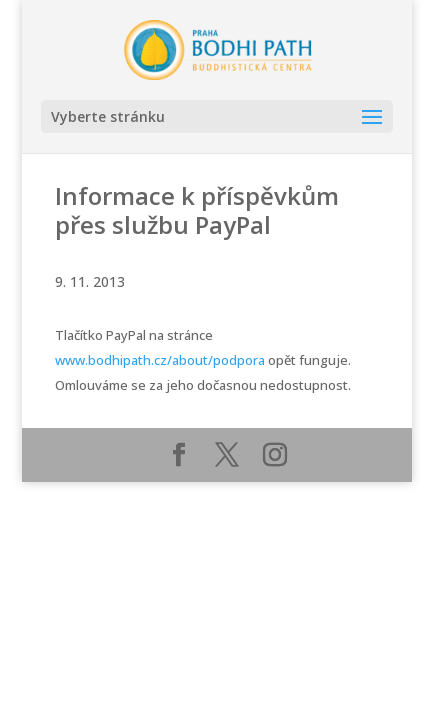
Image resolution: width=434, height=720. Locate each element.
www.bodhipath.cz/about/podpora (160, 360)
